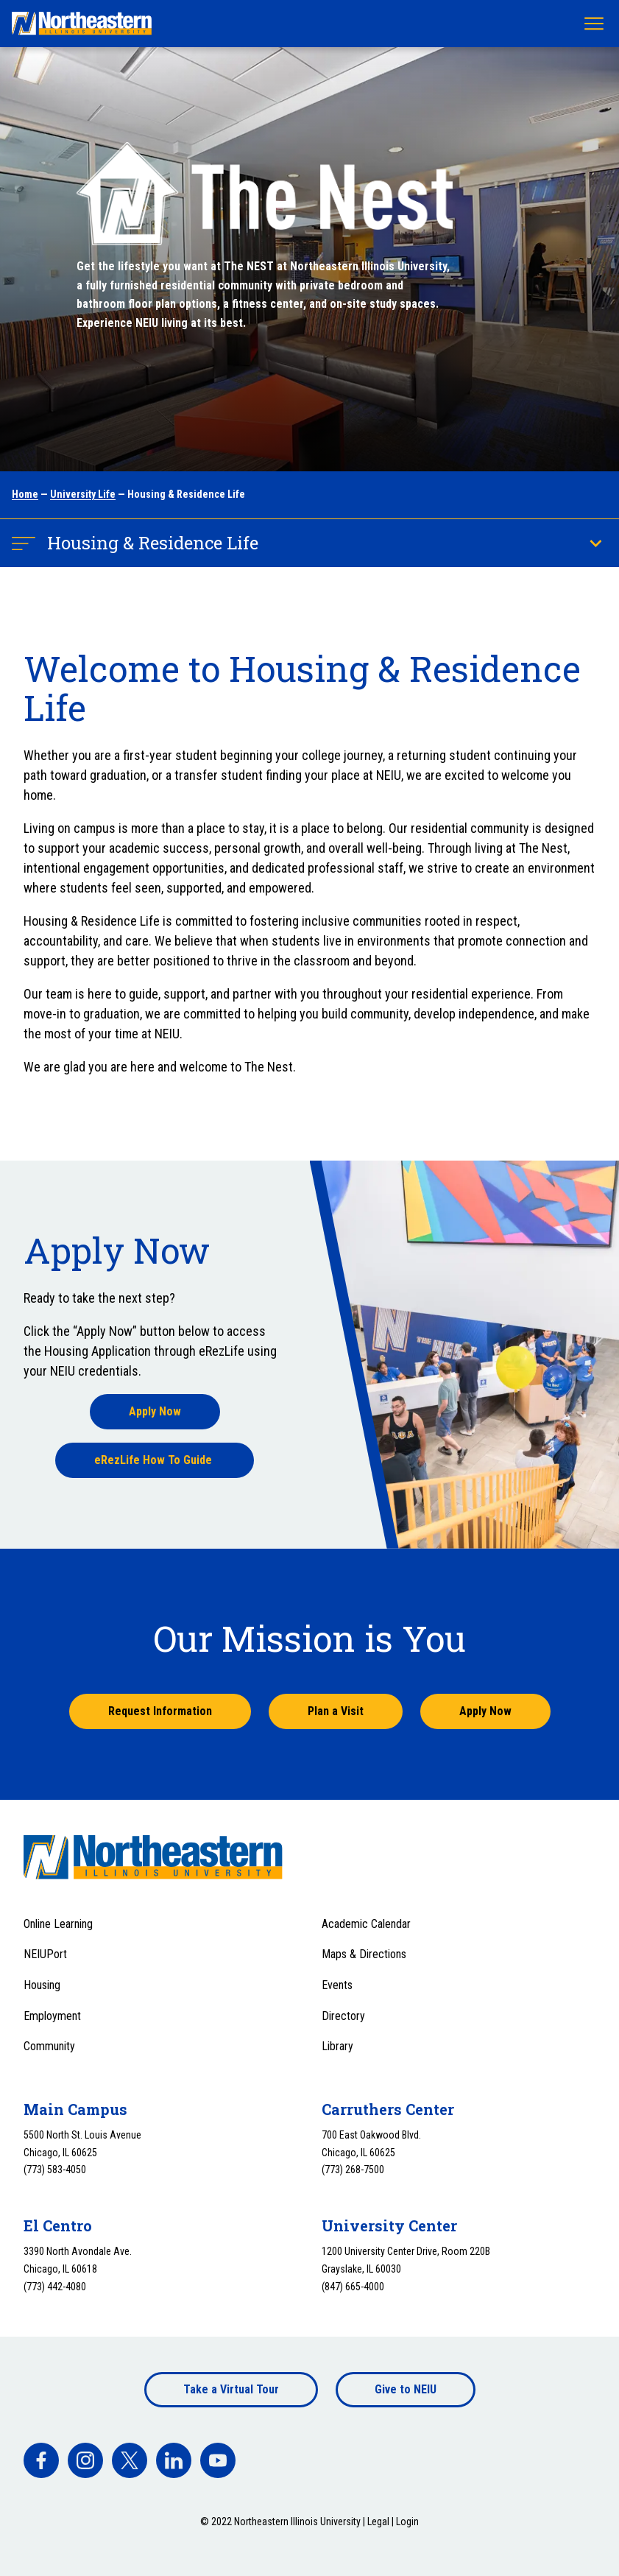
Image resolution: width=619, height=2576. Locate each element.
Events (337, 1985)
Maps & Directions (364, 1954)
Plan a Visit (336, 1711)
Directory (343, 2016)
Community (49, 2046)
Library (337, 2046)
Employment (52, 2016)
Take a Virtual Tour (231, 2389)
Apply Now (155, 1411)
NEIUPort (45, 1954)
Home (25, 494)
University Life (83, 494)
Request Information (160, 1711)
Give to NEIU (405, 2389)
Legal (378, 2521)
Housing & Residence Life (152, 543)
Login (407, 2521)
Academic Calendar (366, 1924)
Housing (42, 1985)
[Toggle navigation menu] (594, 23)
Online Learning (58, 1924)
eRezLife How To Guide (154, 1460)
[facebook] (41, 2460)
